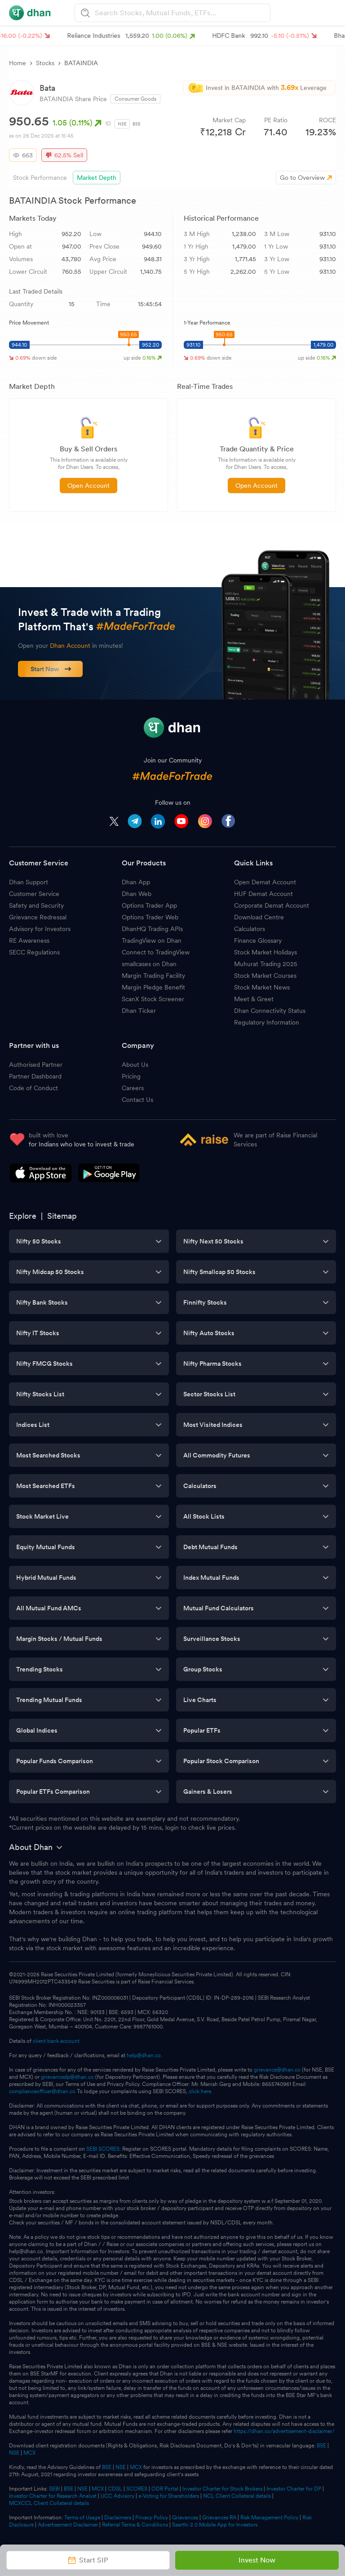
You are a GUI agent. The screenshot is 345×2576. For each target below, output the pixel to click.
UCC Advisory (117, 2496)
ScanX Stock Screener (153, 999)
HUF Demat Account (263, 893)
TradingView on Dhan (151, 940)
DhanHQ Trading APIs (152, 928)
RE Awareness (29, 940)
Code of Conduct (33, 1088)
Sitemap (62, 1216)
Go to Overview (302, 177)
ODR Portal (164, 2489)
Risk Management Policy (269, 2517)
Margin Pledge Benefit (153, 987)
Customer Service (34, 893)
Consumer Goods (135, 99)
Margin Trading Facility (153, 975)
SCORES (136, 2489)
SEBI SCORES (102, 2149)
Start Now (51, 669)
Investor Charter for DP (293, 2489)
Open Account (88, 485)
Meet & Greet (254, 999)
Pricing (131, 1076)
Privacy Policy (151, 2517)
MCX (29, 2453)
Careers (133, 1088)
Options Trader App (149, 905)
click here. (200, 2091)
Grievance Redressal (37, 917)
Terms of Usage (82, 2517)
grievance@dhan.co (277, 2070)
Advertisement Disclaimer (68, 2525)
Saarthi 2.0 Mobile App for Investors (214, 2525)
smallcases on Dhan (149, 963)
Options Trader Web (150, 917)
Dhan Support (28, 882)
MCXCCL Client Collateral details (49, 2503)
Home (17, 63)
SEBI (54, 2489)
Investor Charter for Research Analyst (53, 2496)
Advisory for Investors (40, 928)
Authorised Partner (35, 1064)
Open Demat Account (265, 882)
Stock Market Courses (265, 975)
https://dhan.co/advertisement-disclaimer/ (284, 2431)
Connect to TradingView (156, 952)
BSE (137, 123)
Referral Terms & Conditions (135, 2525)
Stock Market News (262, 987)
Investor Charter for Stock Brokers (222, 2489)
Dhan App (136, 882)
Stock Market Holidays (265, 952)
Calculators (249, 928)
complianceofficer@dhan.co (42, 2091)
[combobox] (181, 13)
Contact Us (137, 1099)
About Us (135, 1064)
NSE (122, 123)
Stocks (45, 63)
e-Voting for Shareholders (168, 2496)
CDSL (115, 2489)
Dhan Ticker (139, 1010)
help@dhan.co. (144, 2055)
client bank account (56, 2041)
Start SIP (88, 2560)
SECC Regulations (34, 952)
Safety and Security (36, 905)
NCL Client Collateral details (237, 2496)
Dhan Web (136, 893)
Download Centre (259, 917)
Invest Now (257, 2560)
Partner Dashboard (35, 1076)
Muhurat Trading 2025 (265, 963)
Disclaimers (117, 2517)
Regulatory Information (266, 1022)
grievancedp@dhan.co (67, 2077)
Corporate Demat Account (271, 905)
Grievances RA (219, 2517)
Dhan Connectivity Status (269, 1010)
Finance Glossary (258, 940)
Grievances (185, 2517)
